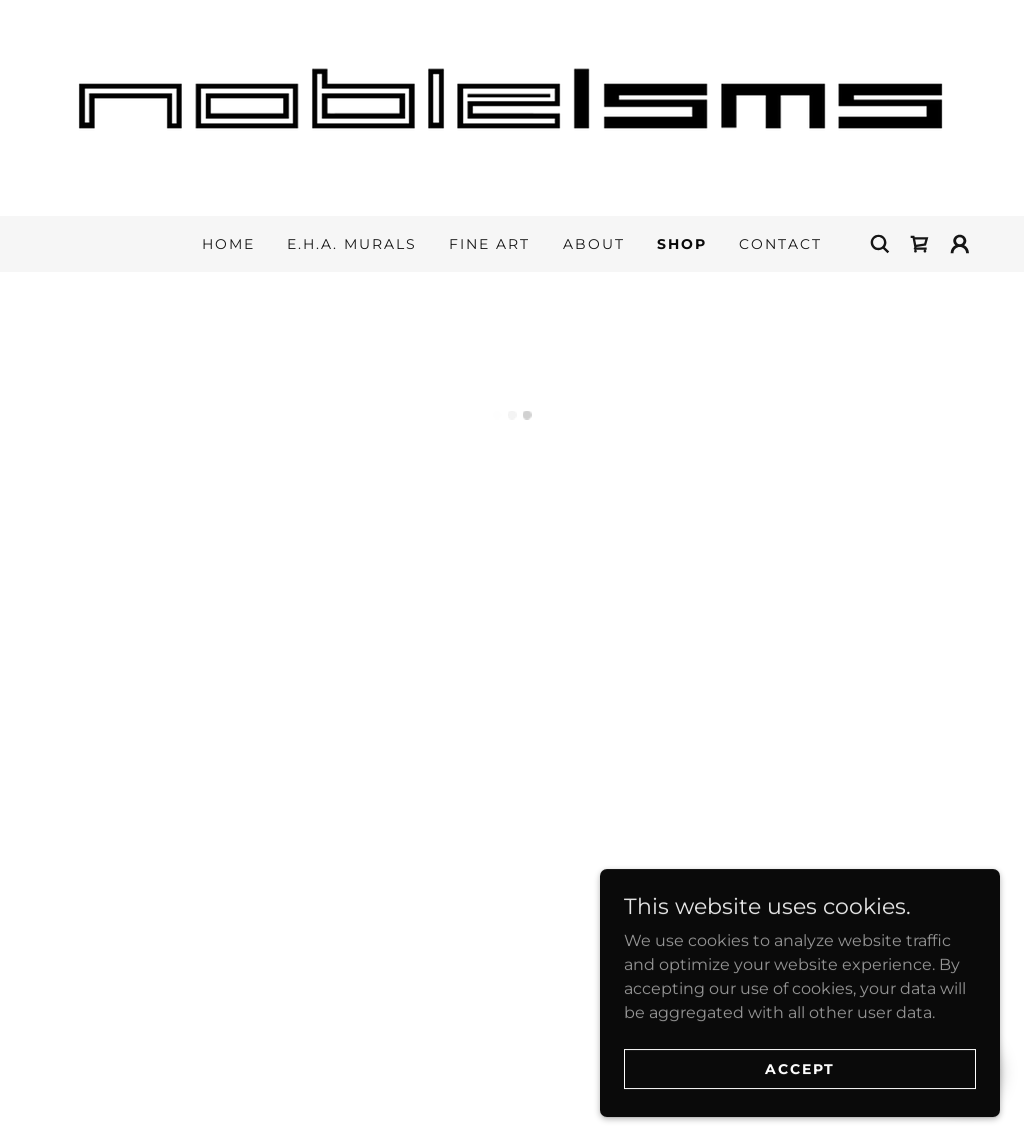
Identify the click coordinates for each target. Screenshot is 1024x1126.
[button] (920, 244)
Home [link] (228, 244)
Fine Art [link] (489, 244)
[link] (512, 106)
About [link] (594, 244)
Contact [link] (780, 244)
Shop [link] (682, 244)
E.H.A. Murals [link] (352, 244)
